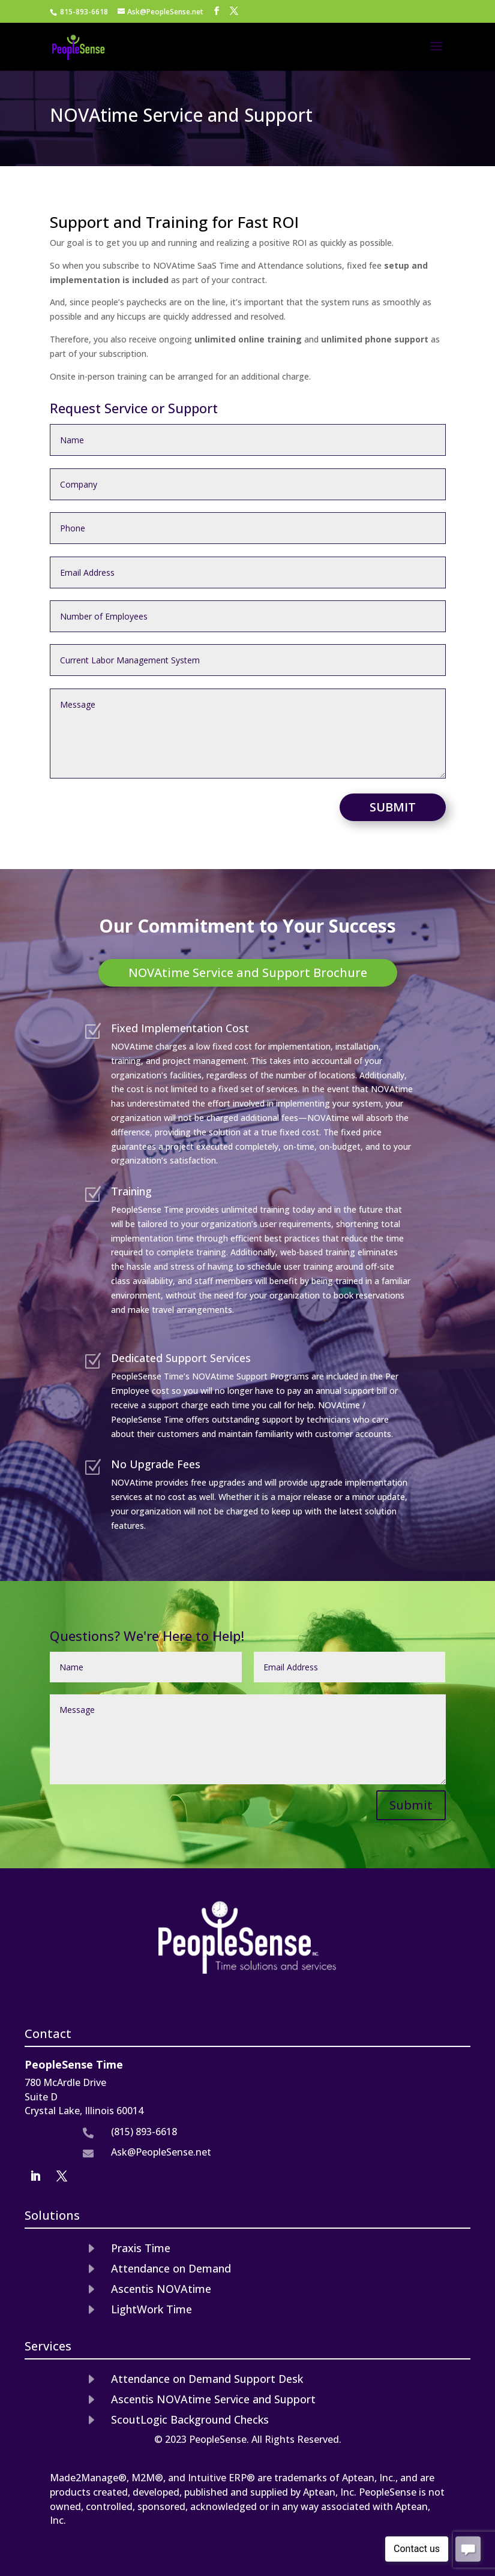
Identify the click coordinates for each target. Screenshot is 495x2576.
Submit (393, 807)
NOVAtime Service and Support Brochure (247, 972)
